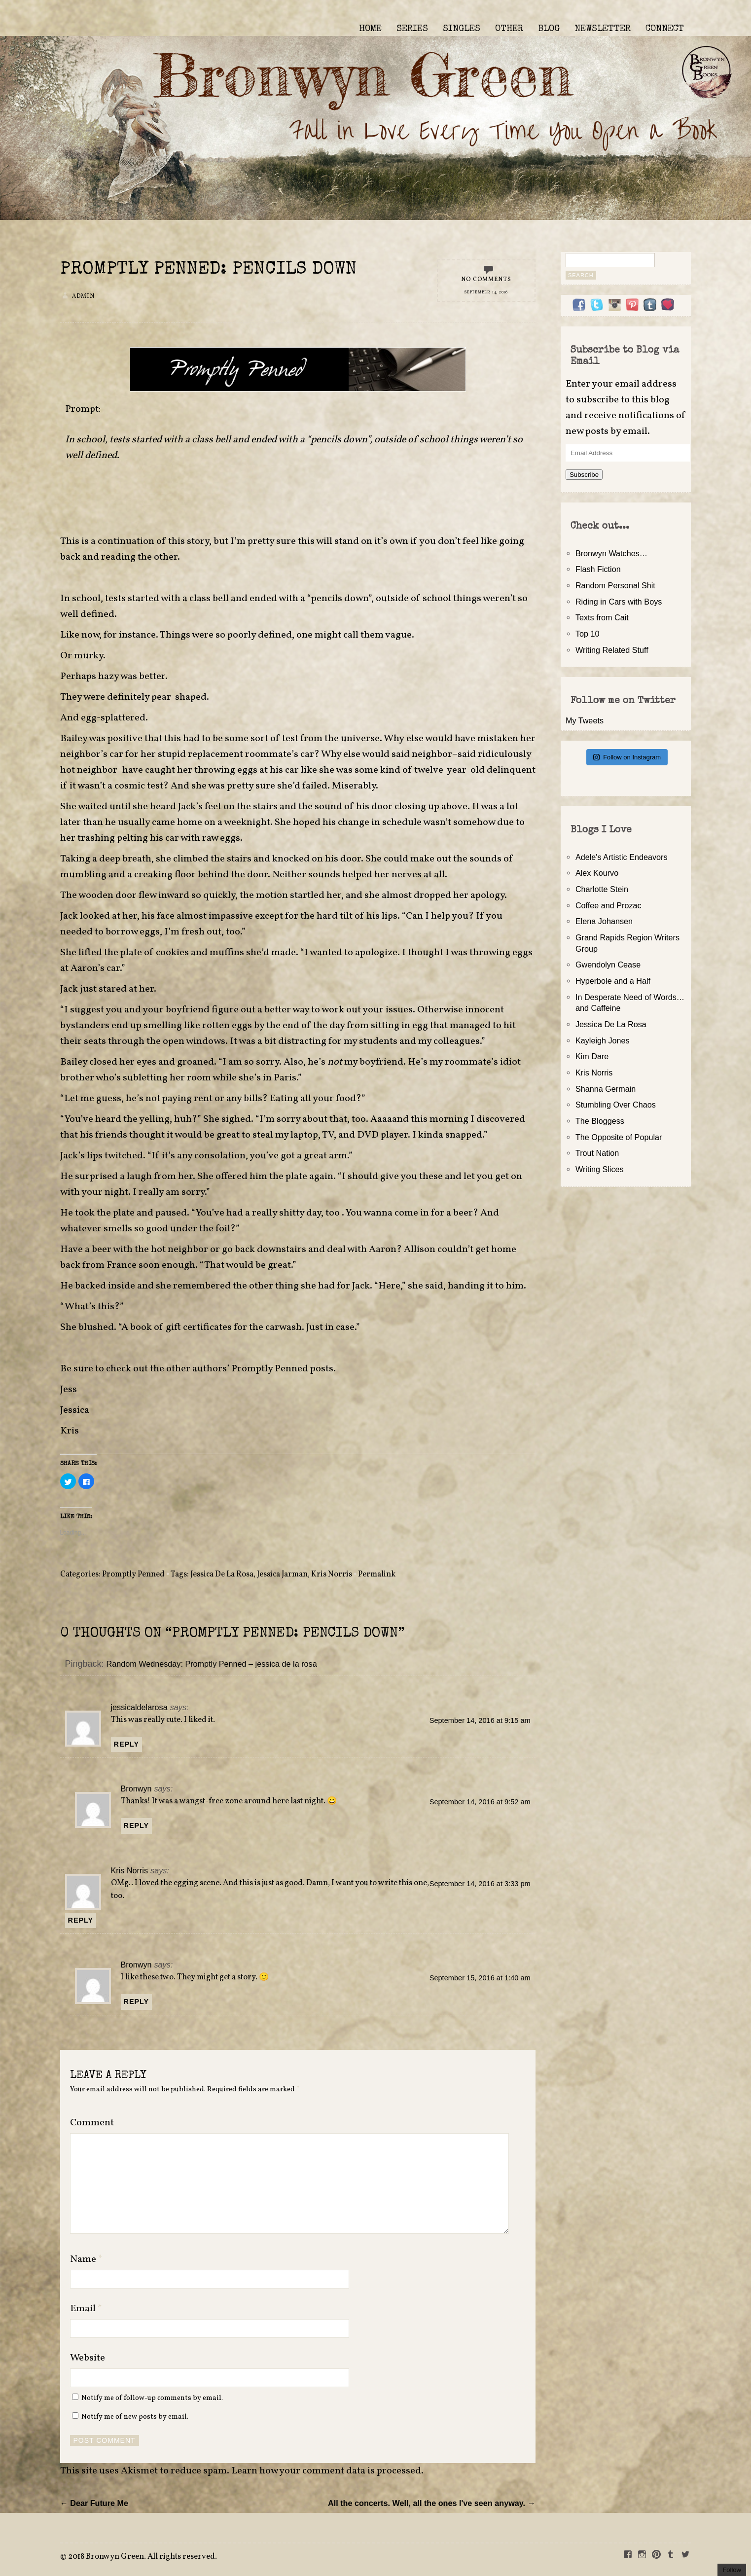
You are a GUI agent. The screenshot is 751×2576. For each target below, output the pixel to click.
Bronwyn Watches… (611, 553)
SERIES (412, 29)
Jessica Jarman (282, 1574)
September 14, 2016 (486, 292)
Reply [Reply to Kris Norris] (81, 1920)
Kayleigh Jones (602, 1040)
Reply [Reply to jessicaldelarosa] (127, 1744)
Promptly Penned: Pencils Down (208, 270)
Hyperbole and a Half (612, 980)
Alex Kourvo (596, 872)
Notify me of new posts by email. (134, 2417)
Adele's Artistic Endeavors (621, 857)
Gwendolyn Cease (608, 964)
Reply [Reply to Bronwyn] (136, 1825)
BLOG (549, 29)
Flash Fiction (598, 569)
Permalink (376, 1574)
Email (86, 2309)
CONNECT (664, 29)
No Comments (486, 280)
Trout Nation (597, 1152)
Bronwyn (136, 1788)
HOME (370, 29)
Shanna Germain (605, 1088)
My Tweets (585, 720)
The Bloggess (599, 1120)
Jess (68, 1389)
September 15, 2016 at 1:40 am (480, 1978)
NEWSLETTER (602, 29)
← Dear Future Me (94, 2503)
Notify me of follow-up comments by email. (152, 2398)
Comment (92, 2123)
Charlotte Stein (601, 889)
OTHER (509, 29)
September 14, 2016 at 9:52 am (480, 1802)
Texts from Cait (602, 617)
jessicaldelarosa (139, 1707)
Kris (69, 1431)
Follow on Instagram (627, 757)
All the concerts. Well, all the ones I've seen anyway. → (432, 2503)
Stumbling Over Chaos (615, 1104)
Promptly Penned (133, 1574)
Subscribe (584, 474)
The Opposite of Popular (618, 1137)
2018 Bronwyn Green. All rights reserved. (142, 2556)
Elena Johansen (604, 921)
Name (86, 2259)
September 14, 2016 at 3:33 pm (480, 1884)
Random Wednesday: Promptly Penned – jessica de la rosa (212, 1663)
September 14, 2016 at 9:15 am (480, 1720)
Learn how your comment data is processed (326, 2471)
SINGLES (461, 29)
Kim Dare (591, 1056)
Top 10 (587, 633)
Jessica (74, 1410)
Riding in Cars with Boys (618, 601)
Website (87, 2358)
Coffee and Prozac (608, 905)
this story (188, 541)
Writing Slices (599, 1169)
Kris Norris (331, 1574)
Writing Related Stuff (611, 649)
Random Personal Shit (615, 585)
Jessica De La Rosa (221, 1574)
